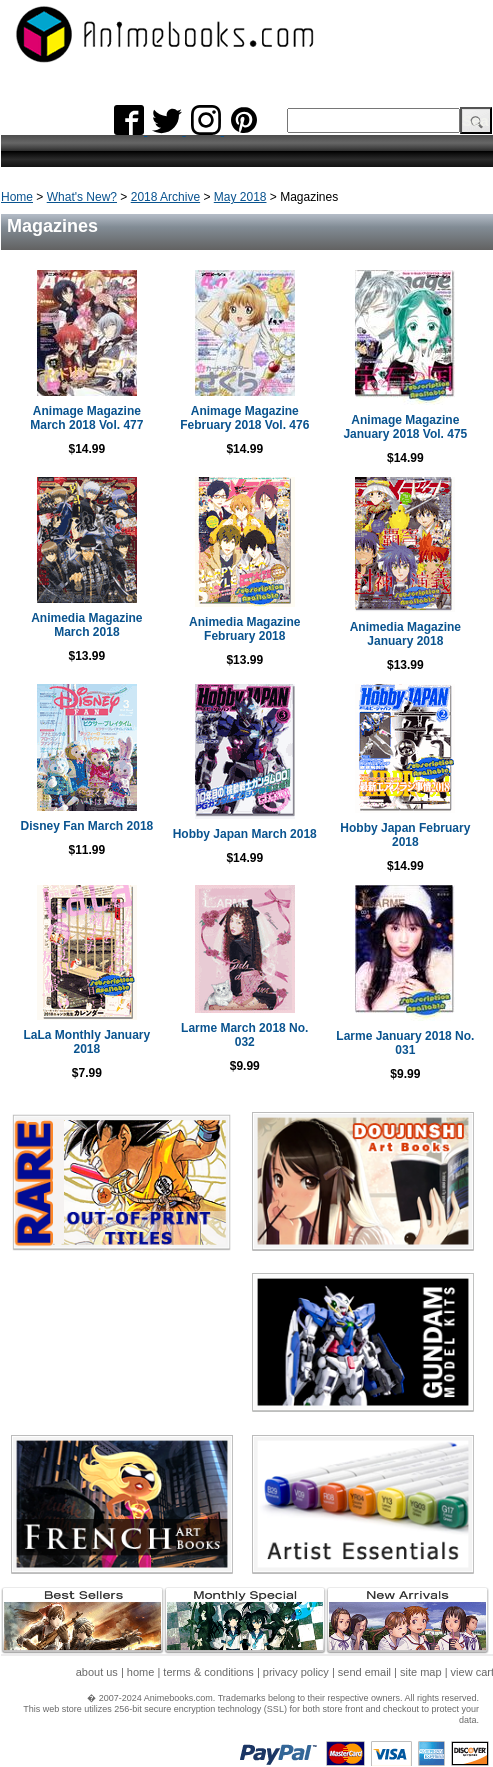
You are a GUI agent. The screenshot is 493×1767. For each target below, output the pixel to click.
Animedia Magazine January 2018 (405, 634)
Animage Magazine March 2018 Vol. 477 (86, 418)
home (141, 1672)
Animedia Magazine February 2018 (244, 629)
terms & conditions (208, 1672)
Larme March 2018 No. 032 (244, 1035)
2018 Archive (165, 197)
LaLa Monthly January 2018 (87, 1042)
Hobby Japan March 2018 (245, 834)
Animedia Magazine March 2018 (86, 625)
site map (421, 1672)
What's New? (82, 197)
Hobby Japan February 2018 (405, 835)
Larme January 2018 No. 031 (405, 1043)
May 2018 (240, 197)
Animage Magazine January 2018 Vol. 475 (405, 427)
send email (364, 1672)
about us (97, 1672)
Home (17, 197)
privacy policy (296, 1672)
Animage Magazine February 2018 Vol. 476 (244, 418)
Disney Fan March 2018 (87, 826)
